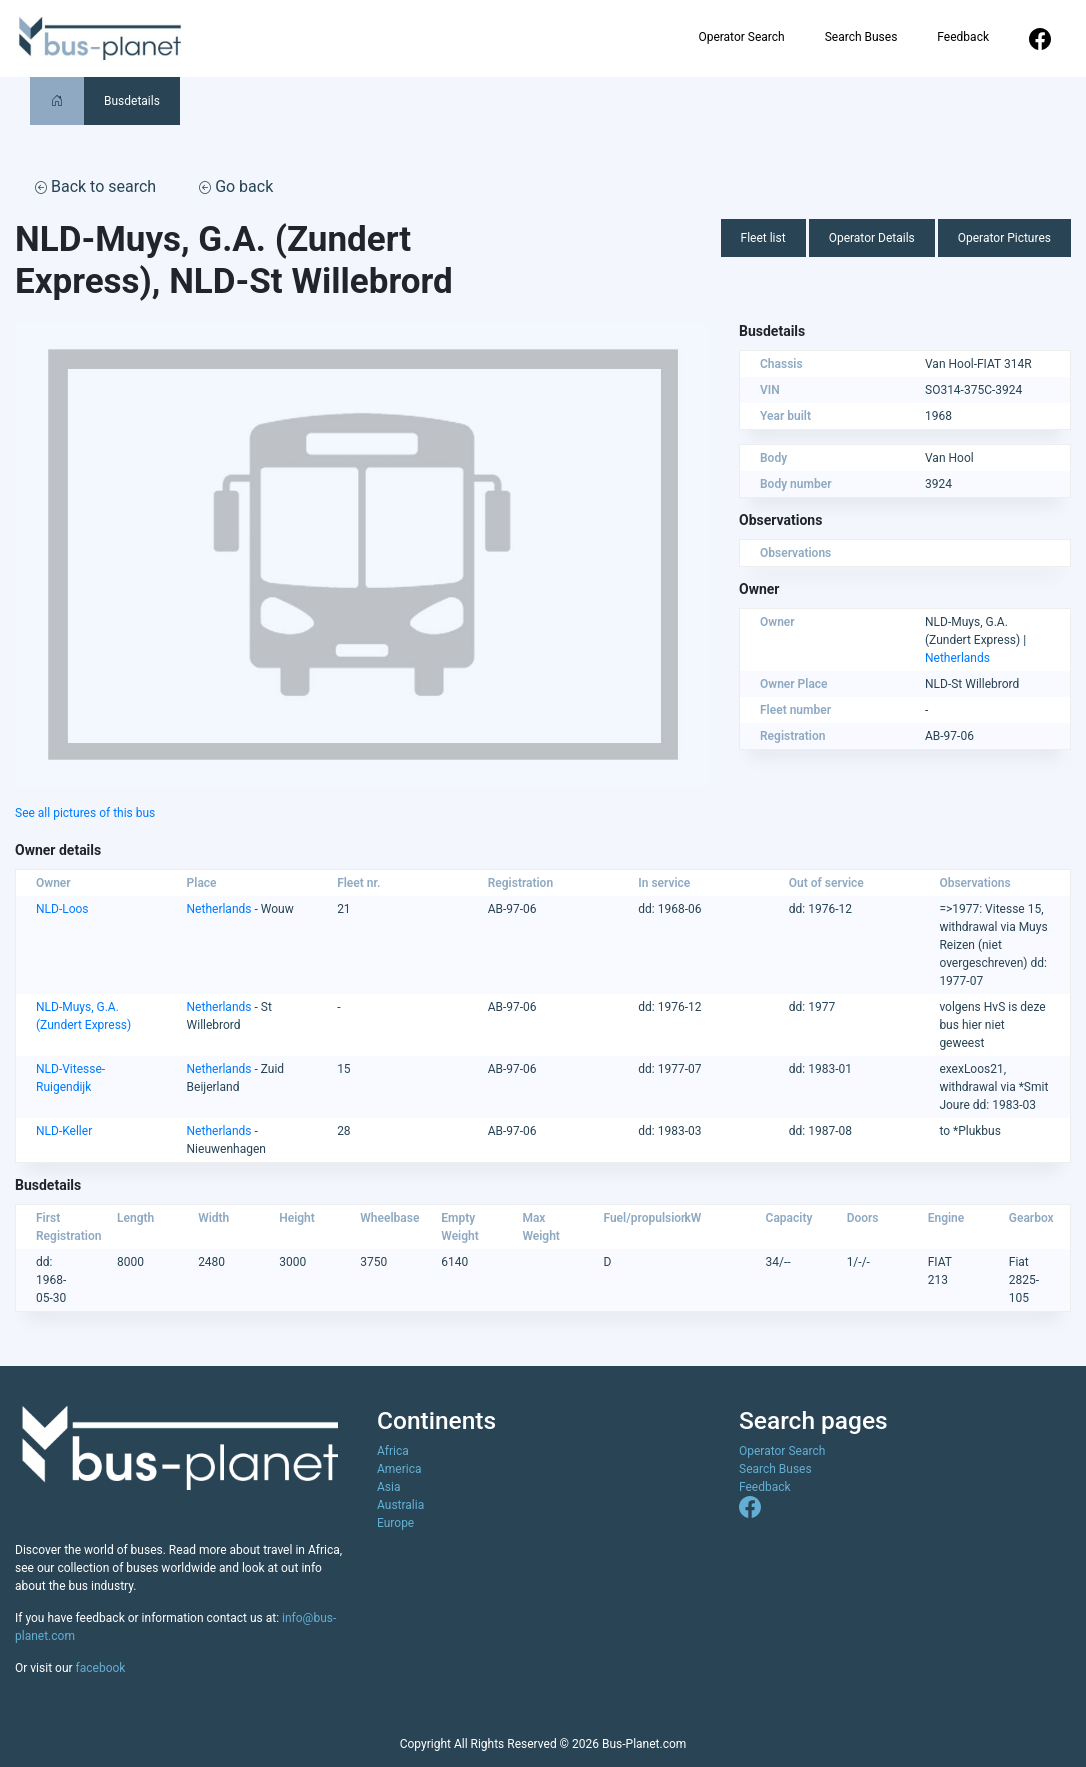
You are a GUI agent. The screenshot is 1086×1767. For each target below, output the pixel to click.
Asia (388, 1487)
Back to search (95, 186)
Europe (395, 1523)
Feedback (963, 37)
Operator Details (872, 238)
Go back (236, 186)
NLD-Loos (62, 909)
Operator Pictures (1004, 238)
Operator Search (741, 37)
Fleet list (763, 238)
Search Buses (861, 37)
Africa (393, 1451)
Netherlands (957, 658)
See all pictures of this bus (85, 813)
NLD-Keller (64, 1131)
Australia (400, 1505)
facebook (101, 1668)
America (399, 1469)
